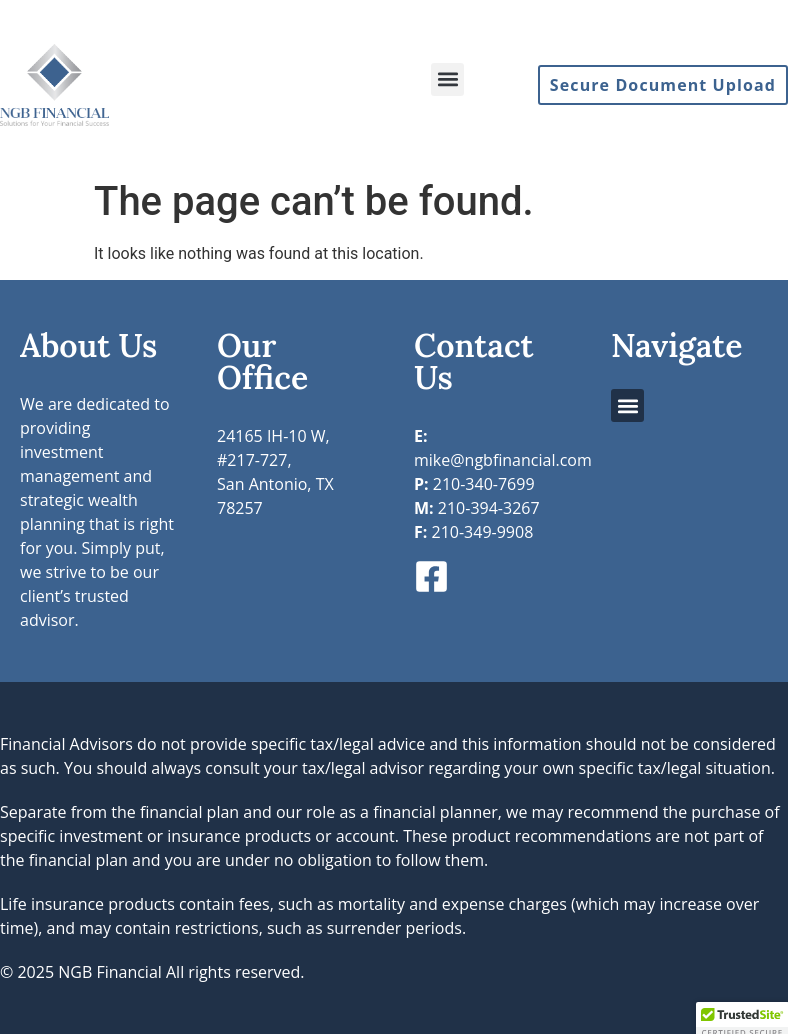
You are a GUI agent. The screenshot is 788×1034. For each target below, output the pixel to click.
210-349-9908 (473, 532)
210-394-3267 (477, 508)
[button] (447, 79)
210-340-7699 (474, 484)
